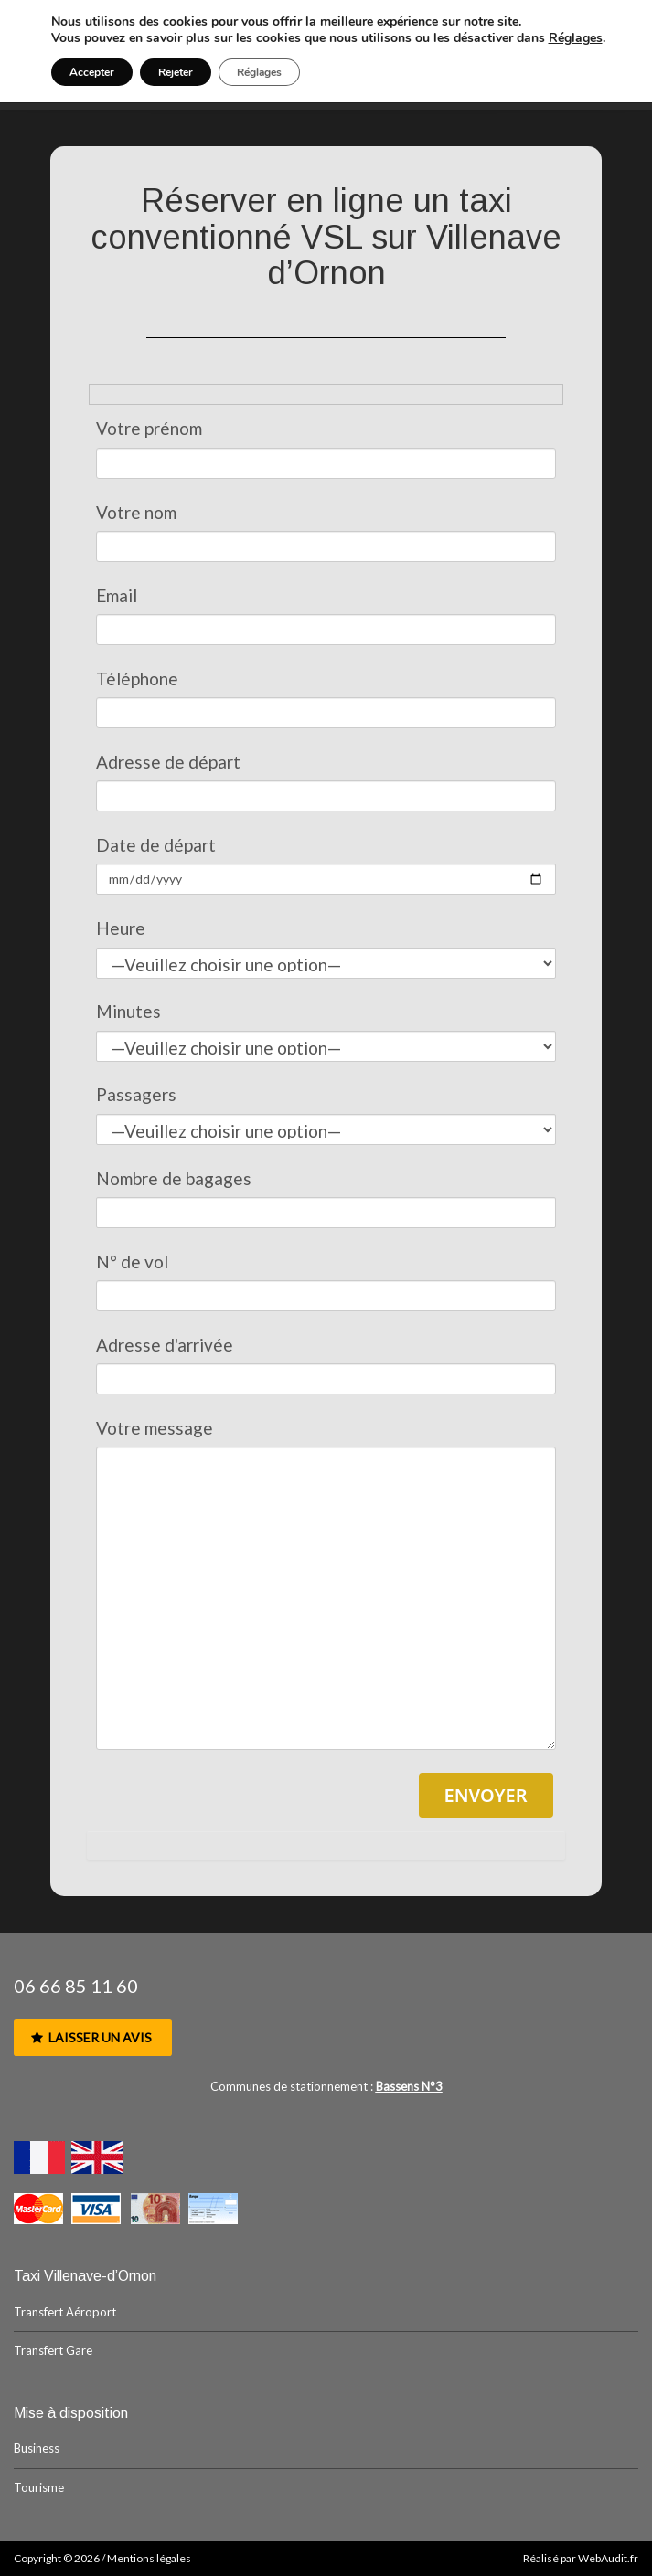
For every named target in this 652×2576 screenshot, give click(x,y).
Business (36, 2448)
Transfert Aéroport (65, 2312)
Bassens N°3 (409, 2086)
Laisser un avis (91, 2037)
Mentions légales (149, 2558)
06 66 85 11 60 (76, 1986)
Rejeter (175, 72)
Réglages (576, 38)
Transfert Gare (53, 2350)
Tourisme (39, 2487)
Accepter (91, 72)
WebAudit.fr (607, 2558)
